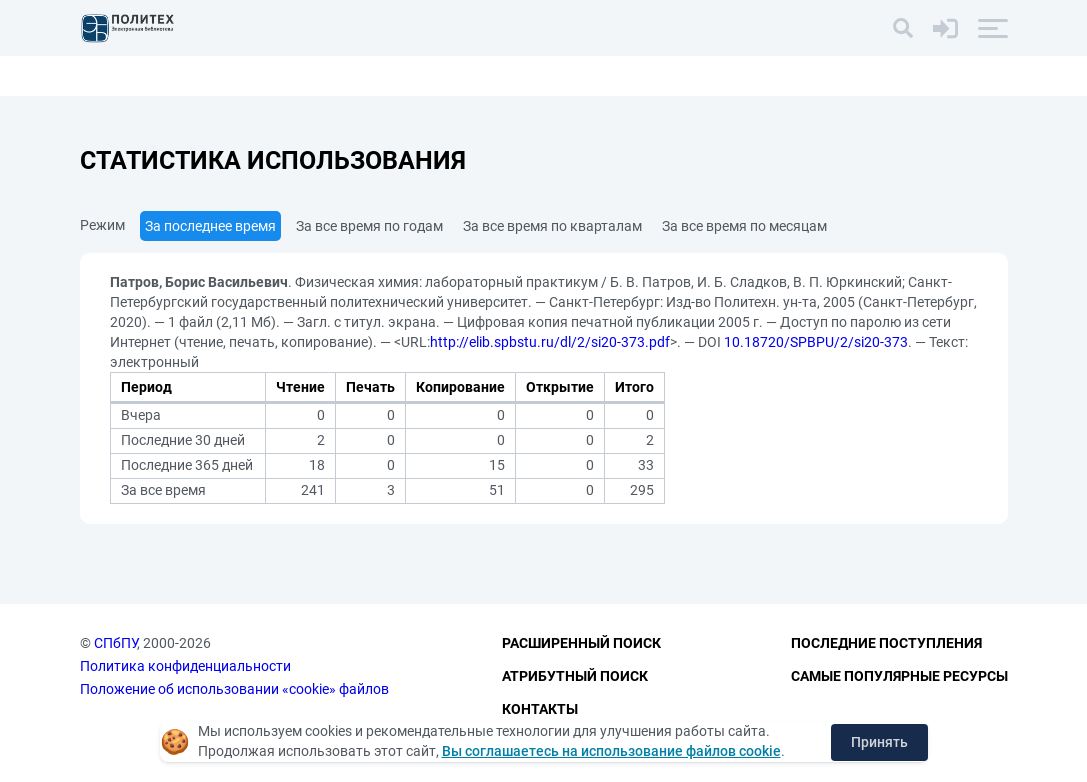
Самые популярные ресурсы (899, 676)
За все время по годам (369, 226)
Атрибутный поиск (575, 676)
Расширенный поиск (581, 643)
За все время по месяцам (744, 226)
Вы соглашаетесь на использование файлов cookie (611, 751)
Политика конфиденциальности (185, 666)
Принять (879, 742)
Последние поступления (886, 643)
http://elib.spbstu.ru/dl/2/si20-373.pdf (550, 342)
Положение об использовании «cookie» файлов (234, 689)
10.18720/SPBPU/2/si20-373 (816, 342)
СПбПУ (115, 643)
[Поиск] (903, 28)
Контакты (540, 709)
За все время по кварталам (552, 226)
